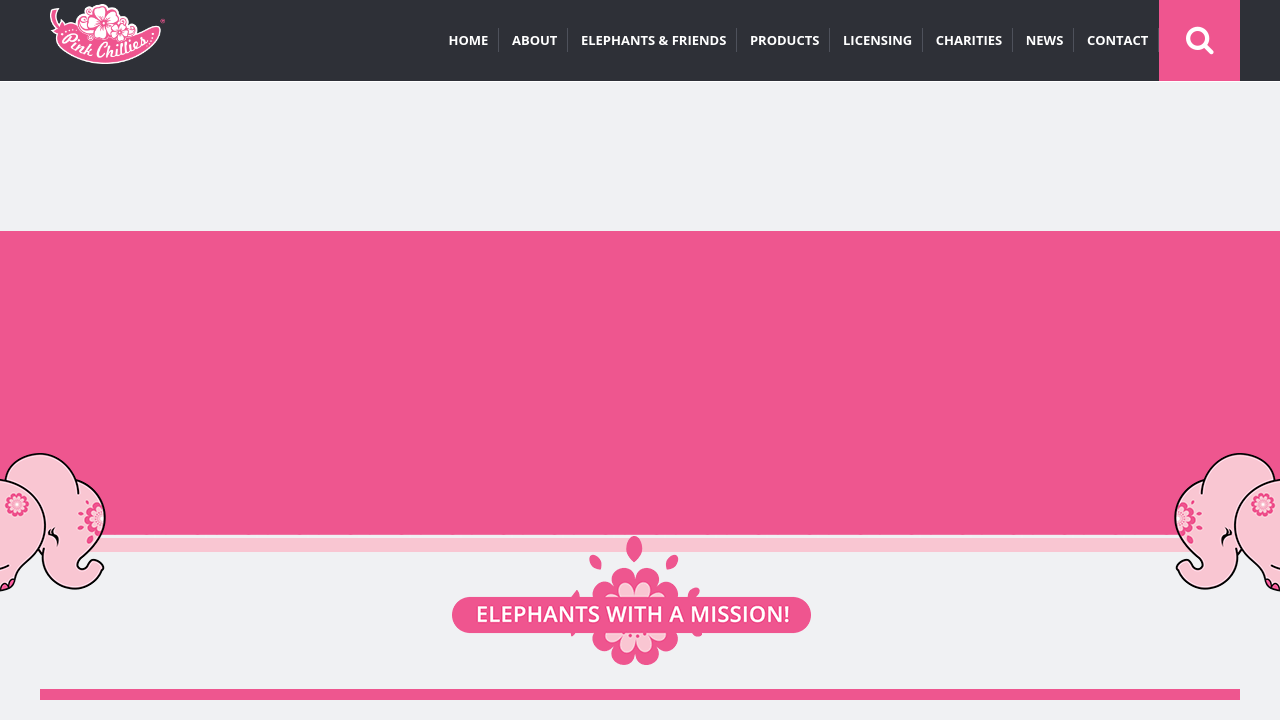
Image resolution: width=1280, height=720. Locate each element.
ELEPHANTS (653, 40)
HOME (469, 40)
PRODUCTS (785, 40)
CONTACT (1118, 40)
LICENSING (877, 40)
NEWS (1045, 40)
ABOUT (534, 40)
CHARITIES (969, 40)
